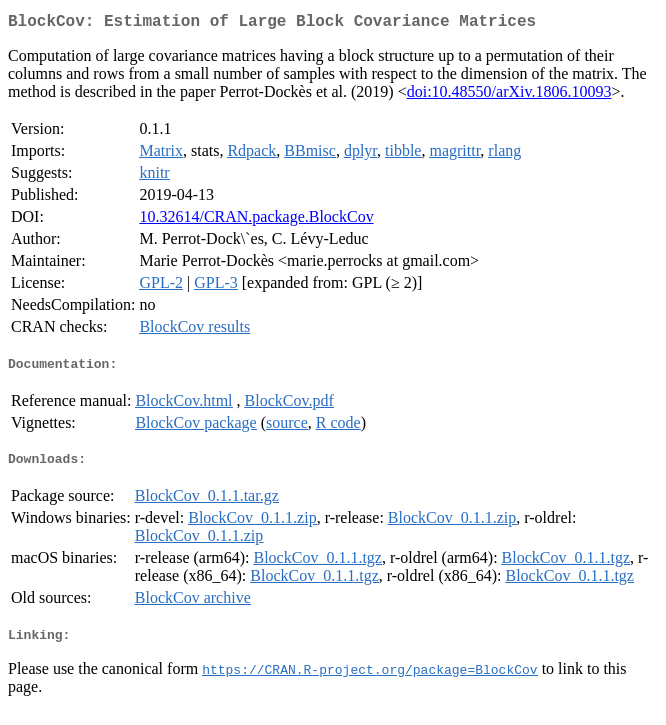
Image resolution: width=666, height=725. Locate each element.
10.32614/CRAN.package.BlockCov (256, 220)
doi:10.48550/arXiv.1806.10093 (509, 95)
